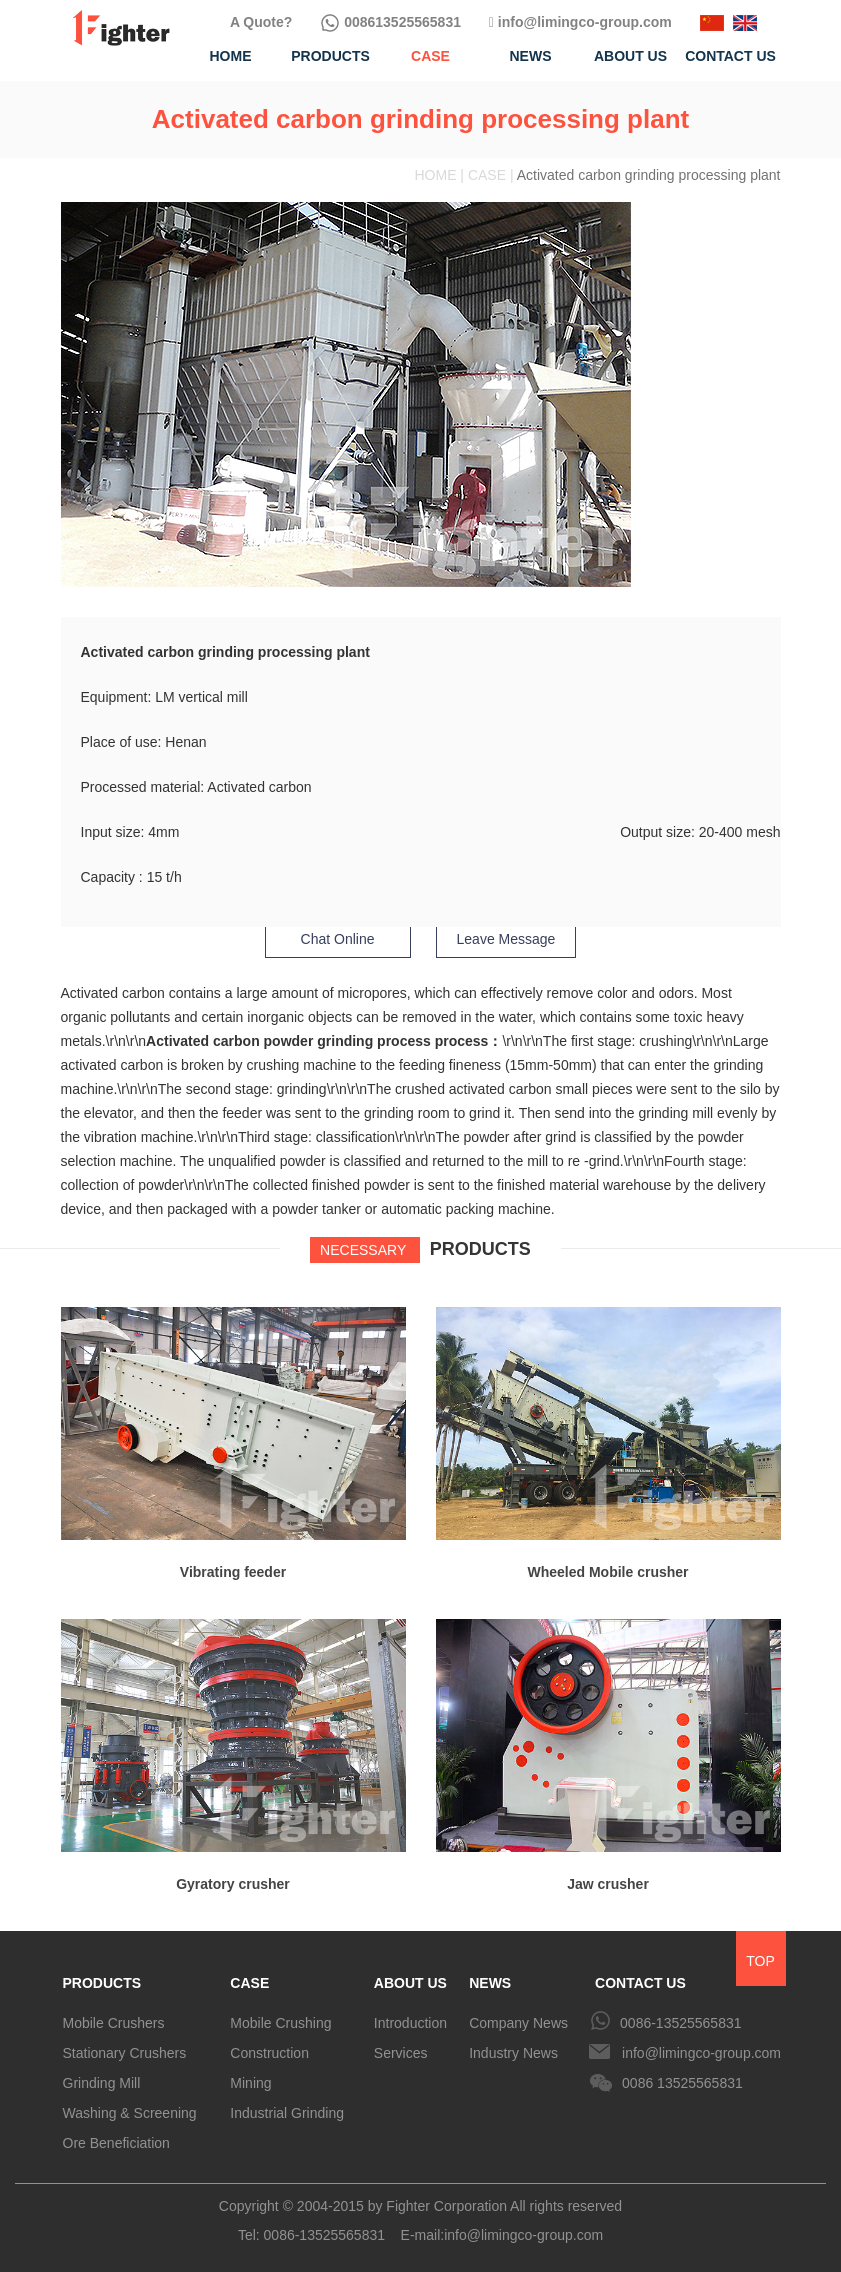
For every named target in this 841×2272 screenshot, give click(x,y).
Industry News (513, 2053)
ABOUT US (410, 1983)
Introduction (410, 2023)
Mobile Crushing (280, 2023)
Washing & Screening (130, 2113)
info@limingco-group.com (580, 22)
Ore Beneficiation (116, 2143)
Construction (269, 2053)
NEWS (490, 1983)
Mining (250, 2083)
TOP (760, 1961)
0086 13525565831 (682, 2083)
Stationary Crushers (125, 2053)
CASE (249, 1983)
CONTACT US (640, 1983)
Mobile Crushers (114, 2023)
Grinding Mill (102, 2083)
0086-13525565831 (680, 2023)
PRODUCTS (102, 1983)
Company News (518, 2023)
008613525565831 (390, 22)
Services (401, 2053)
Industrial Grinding (287, 2113)
